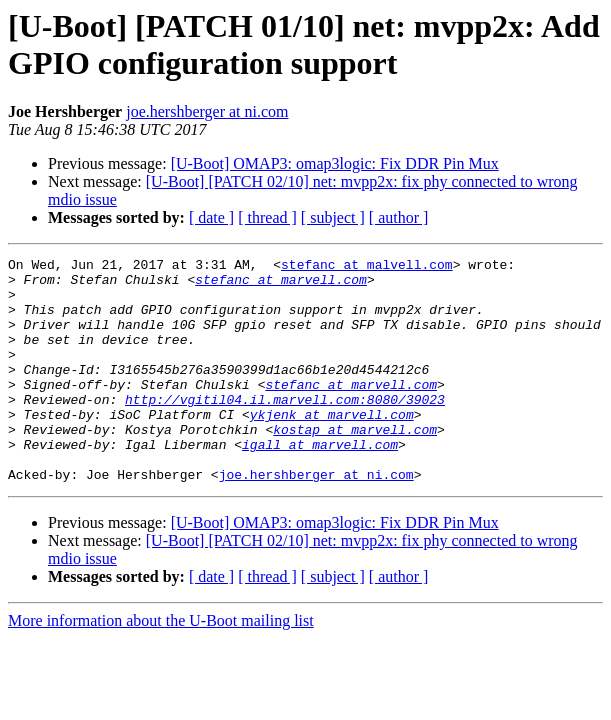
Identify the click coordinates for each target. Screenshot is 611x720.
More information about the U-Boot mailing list (161, 665)
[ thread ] (267, 217)
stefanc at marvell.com (281, 285)
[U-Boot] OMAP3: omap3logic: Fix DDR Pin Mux (335, 163)
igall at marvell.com (320, 483)
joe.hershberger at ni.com (207, 111)
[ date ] (211, 217)
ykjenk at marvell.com (332, 447)
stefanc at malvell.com (367, 267)
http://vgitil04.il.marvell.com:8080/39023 (285, 429)
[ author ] (399, 217)
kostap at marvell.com (355, 465)
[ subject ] (333, 217)
